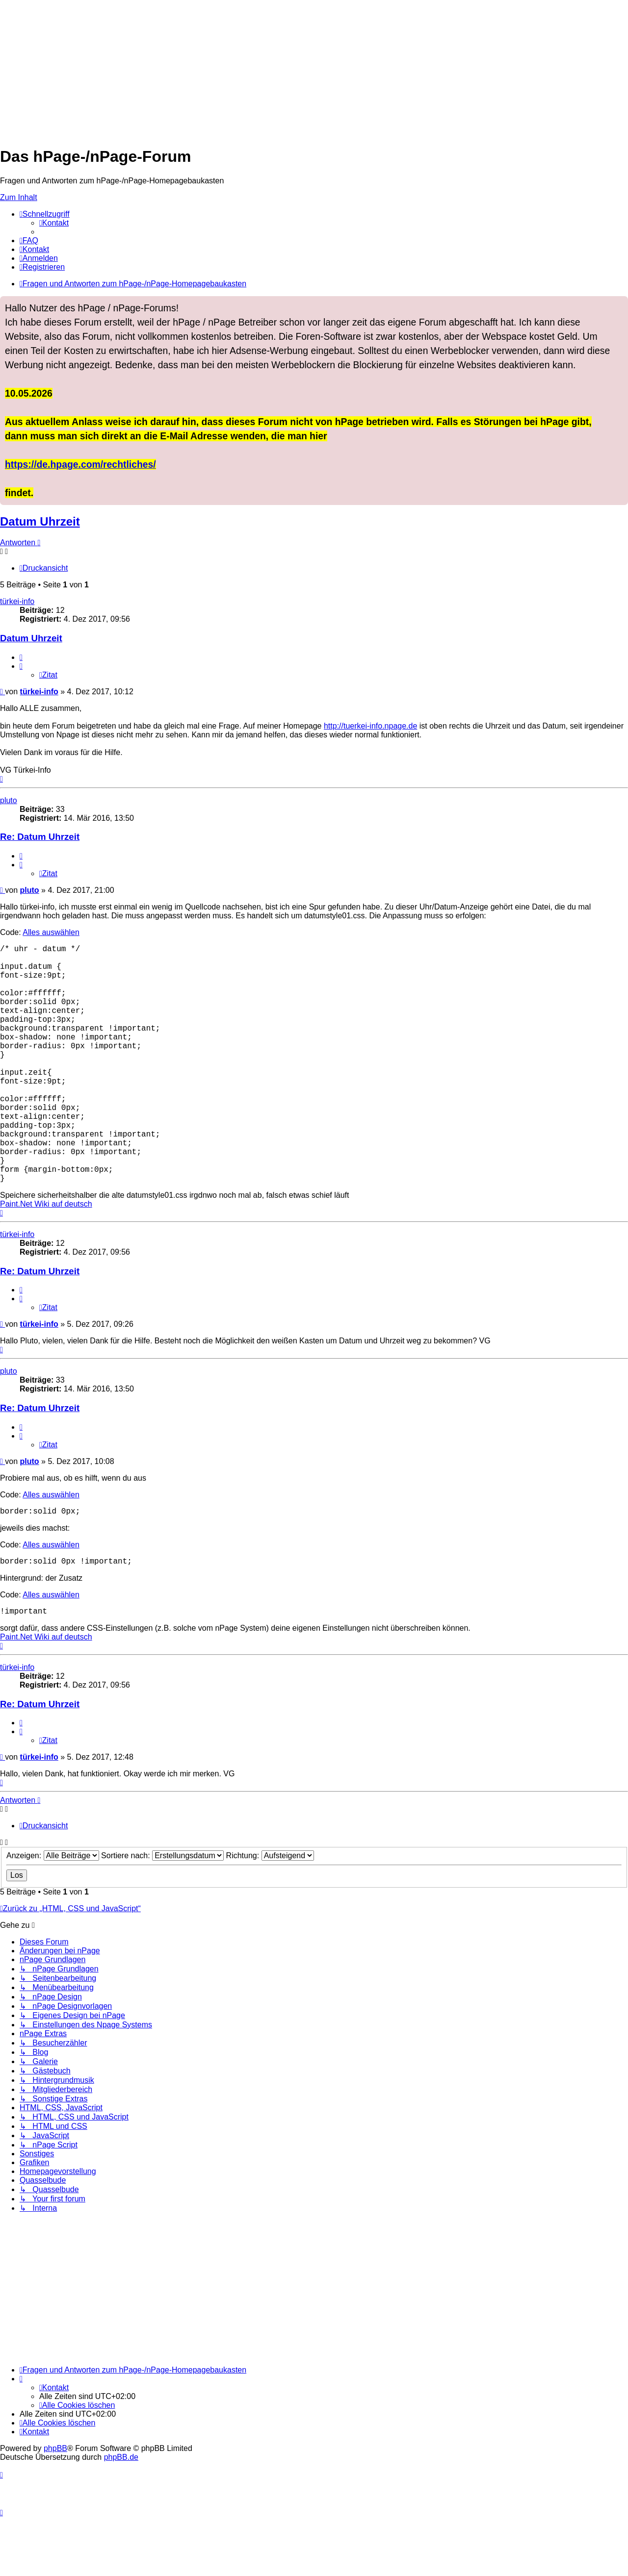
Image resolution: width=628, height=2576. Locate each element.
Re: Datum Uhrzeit (39, 837)
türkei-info (17, 601)
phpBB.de (121, 2516)
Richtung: (270, 1914)
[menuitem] (54, 223)
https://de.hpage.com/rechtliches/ (80, 464)
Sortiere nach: (162, 1914)
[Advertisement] (294, 68)
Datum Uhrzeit (40, 521)
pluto (8, 800)
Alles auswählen (51, 932)
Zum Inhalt (18, 197)
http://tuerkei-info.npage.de (370, 726)
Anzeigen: (52, 1914)
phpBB (55, 2507)
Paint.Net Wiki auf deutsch (46, 1257)
